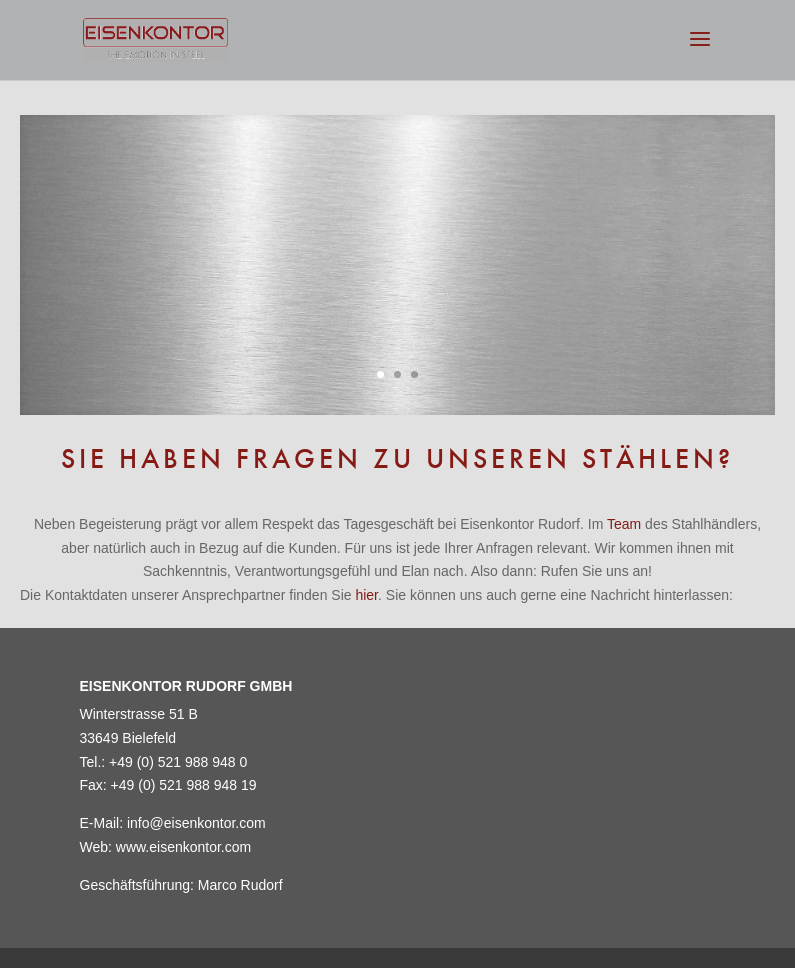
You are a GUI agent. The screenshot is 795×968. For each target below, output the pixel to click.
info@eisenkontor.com (196, 823)
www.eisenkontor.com (183, 847)
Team (624, 524)
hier (366, 595)
